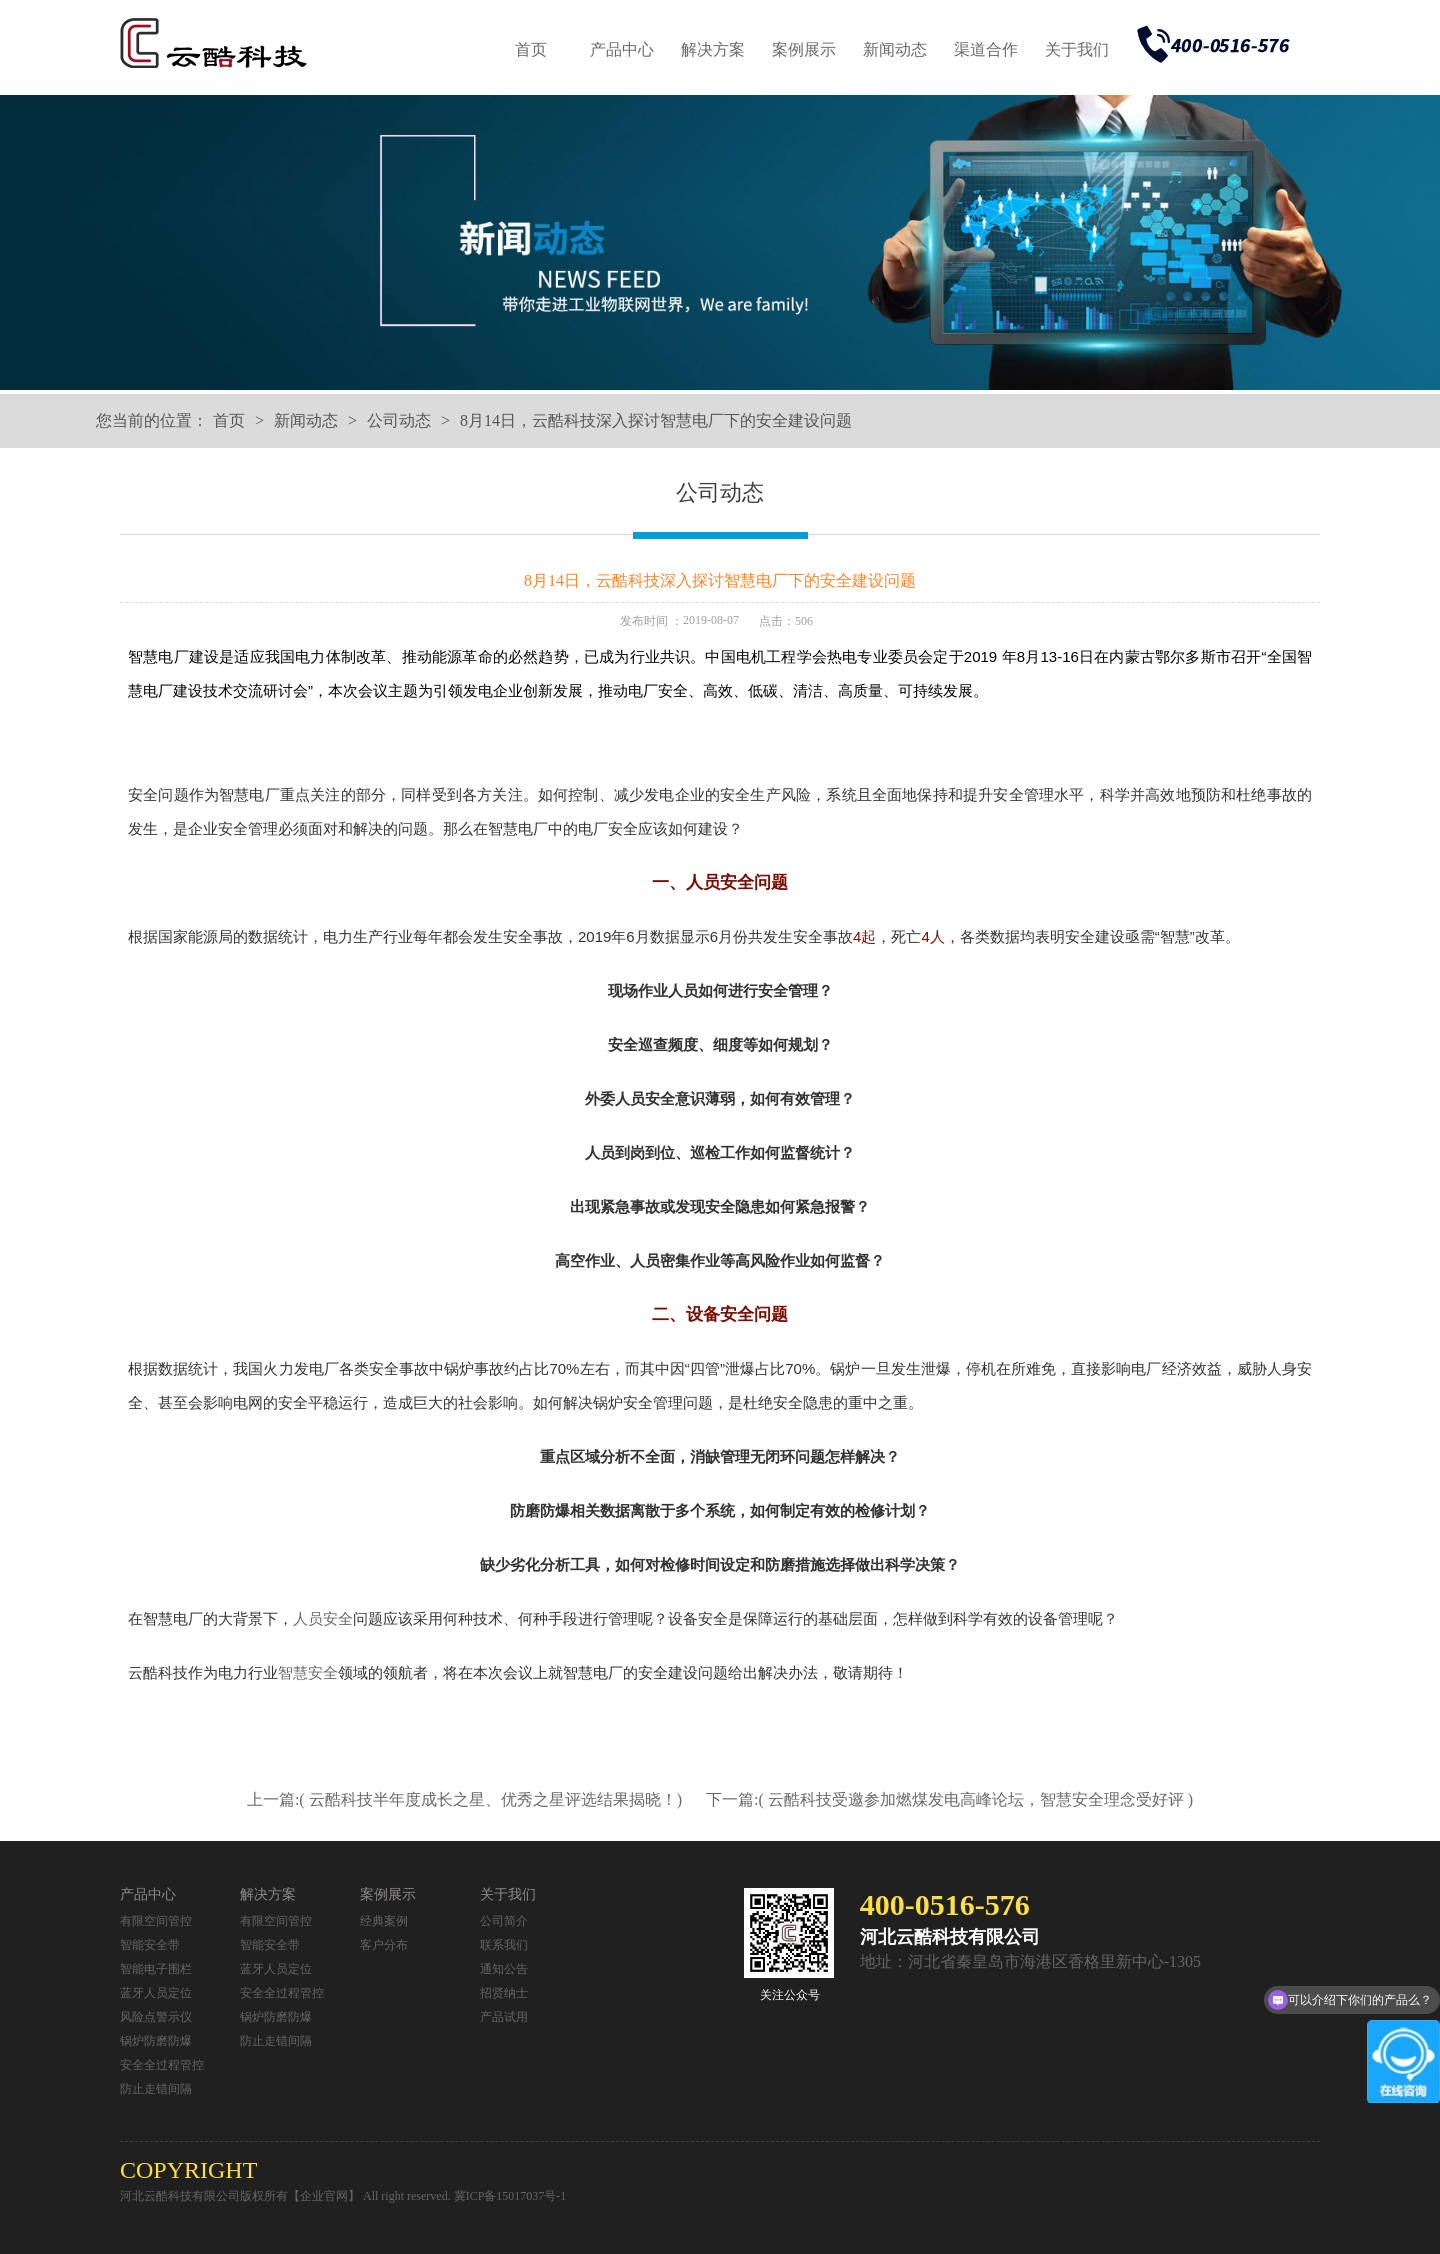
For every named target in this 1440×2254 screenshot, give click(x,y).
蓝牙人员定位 (156, 1993)
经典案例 (384, 1921)
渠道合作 (986, 49)
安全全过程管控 (162, 2065)
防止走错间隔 (156, 2089)
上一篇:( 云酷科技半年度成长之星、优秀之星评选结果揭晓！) (466, 1799)
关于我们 (1077, 49)
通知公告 (504, 1969)
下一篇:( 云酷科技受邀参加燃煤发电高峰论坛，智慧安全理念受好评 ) (949, 1799)
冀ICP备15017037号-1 (510, 2196)
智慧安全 (308, 1672)
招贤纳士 (504, 1993)
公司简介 (504, 1921)
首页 (531, 49)
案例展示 (804, 49)
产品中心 (622, 49)
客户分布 (384, 1945)
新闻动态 (895, 49)
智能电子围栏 (156, 1969)
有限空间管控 (156, 1921)
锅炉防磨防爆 (156, 2041)
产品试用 (504, 2017)
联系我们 (504, 1945)
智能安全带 (150, 1945)
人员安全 (323, 1618)
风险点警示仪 (156, 2017)
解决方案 (713, 49)
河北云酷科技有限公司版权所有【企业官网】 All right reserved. (287, 2196)
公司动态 (399, 420)
